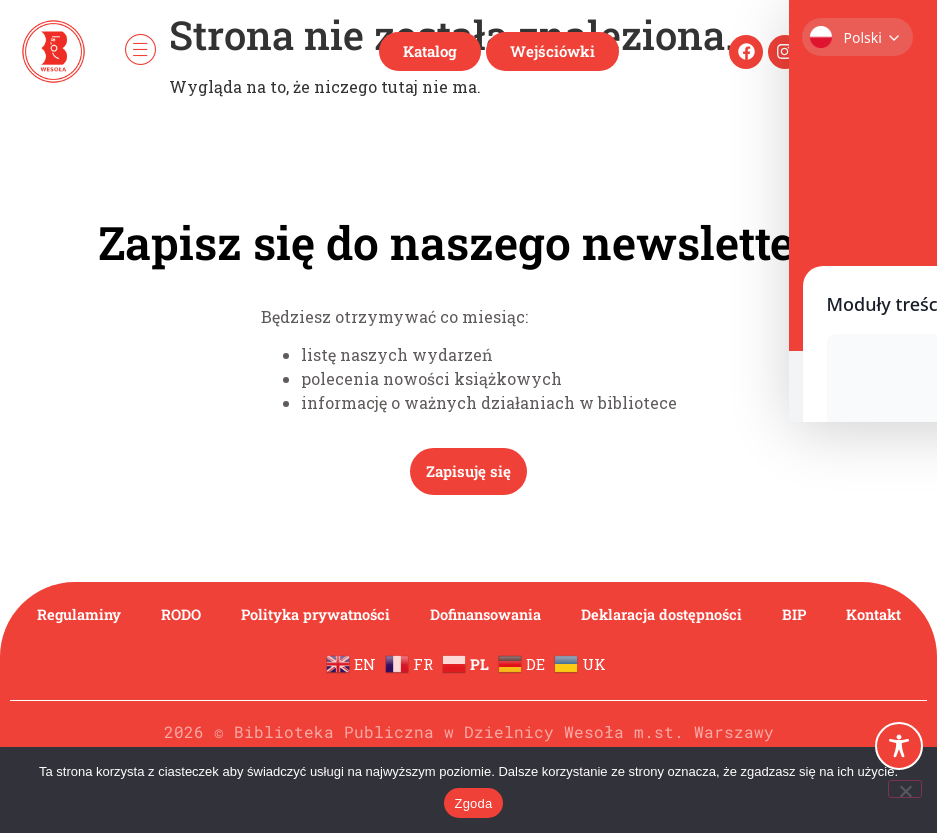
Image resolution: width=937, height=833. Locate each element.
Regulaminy (102, 614)
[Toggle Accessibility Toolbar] (899, 746)
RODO (210, 614)
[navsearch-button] (899, 51)
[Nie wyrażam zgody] (905, 789)
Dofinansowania (537, 614)
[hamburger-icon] (140, 51)
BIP (867, 614)
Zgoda (473, 803)
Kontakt (469, 660)
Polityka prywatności (354, 614)
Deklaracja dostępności (726, 614)
